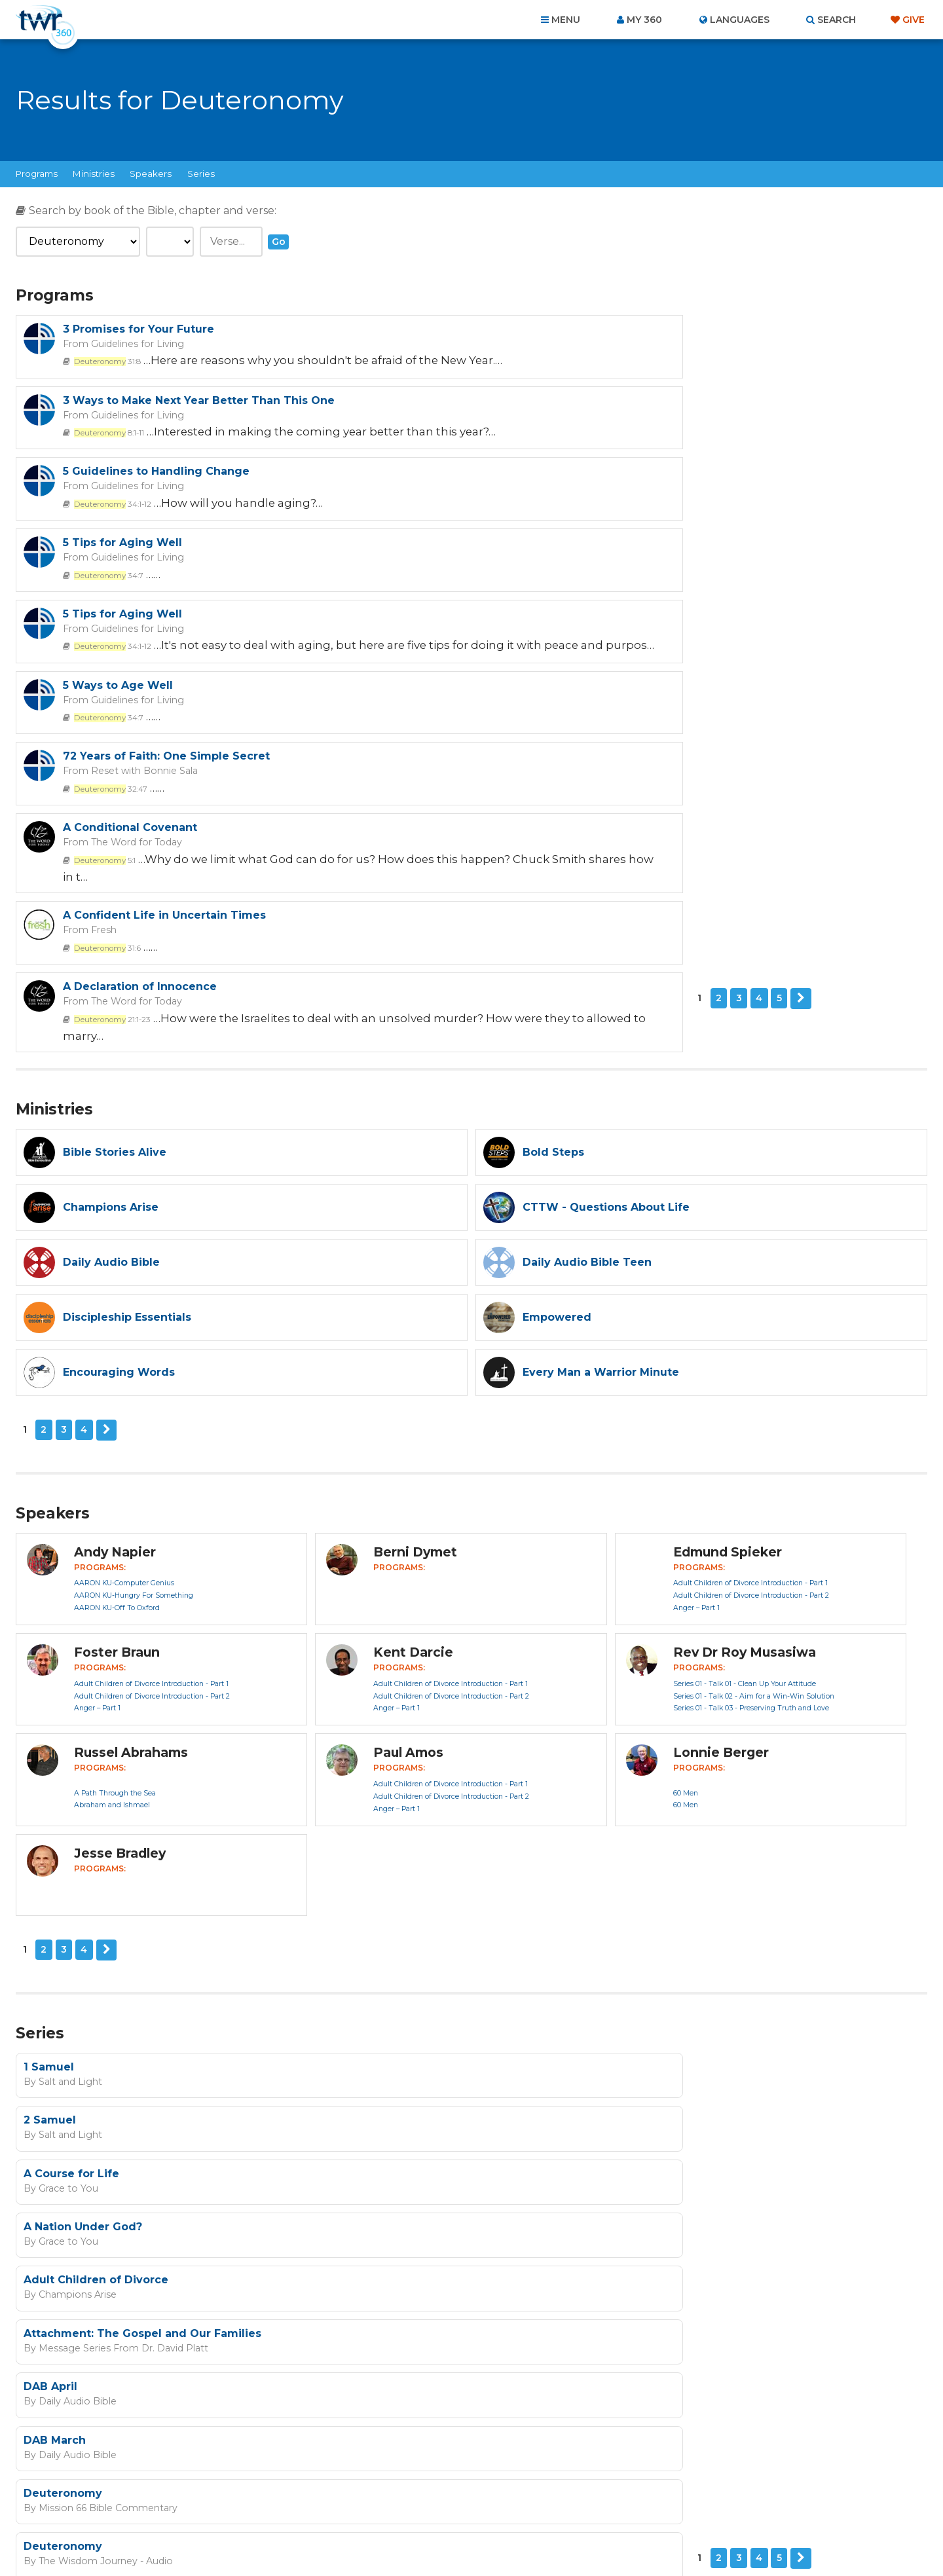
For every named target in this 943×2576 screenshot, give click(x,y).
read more (616, 2215)
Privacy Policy (690, 2281)
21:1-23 (569, 685)
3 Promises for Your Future (138, 329)
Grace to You (64, 1854)
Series (201, 173)
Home (233, 2506)
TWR (479, 2537)
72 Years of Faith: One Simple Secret (166, 568)
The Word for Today (589, 583)
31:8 (104, 360)
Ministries (94, 173)
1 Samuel (49, 1788)
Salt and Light (66, 1802)
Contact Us (360, 2506)
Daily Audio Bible (73, 1959)
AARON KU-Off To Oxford (117, 1329)
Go (279, 242)
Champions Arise (74, 1907)
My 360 (644, 20)
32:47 (108, 599)
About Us (289, 2506)
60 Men (685, 1515)
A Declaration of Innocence (599, 654)
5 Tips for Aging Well (582, 414)
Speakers (151, 173)
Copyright (620, 2506)
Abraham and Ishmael (112, 1527)
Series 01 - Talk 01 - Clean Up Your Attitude (744, 1405)
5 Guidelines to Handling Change (156, 414)
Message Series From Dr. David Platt (575, 1907)
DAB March (514, 1945)
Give (913, 20)
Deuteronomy (63, 1997)
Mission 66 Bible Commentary (101, 2011)
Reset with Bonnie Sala (138, 583)
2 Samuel (509, 1788)
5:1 (562, 599)
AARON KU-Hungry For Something (133, 1318)
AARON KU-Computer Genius (124, 1305)
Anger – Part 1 (696, 1329)
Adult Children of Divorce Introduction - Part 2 (751, 1318)
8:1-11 (566, 360)
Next (125, 750)
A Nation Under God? (542, 1840)
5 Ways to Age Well (578, 483)
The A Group (566, 2537)
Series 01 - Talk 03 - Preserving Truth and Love (751, 1430)
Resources (695, 2506)
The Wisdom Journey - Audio (558, 2011)
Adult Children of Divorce (96, 1892)
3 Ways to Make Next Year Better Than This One (658, 329)
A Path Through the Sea (115, 1515)
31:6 (104, 685)
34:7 (566, 445)
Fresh (100, 668)
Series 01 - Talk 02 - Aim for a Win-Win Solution (753, 1418)
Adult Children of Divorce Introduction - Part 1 (750, 1305)
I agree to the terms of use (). (541, 2215)
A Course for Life (71, 1840)
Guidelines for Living (131, 343)
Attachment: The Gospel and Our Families (602, 1892)
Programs (37, 173)
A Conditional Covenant (590, 568)
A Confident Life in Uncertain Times (164, 654)
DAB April (50, 1945)
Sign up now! (477, 2245)
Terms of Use (756, 2281)
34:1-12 (110, 445)
